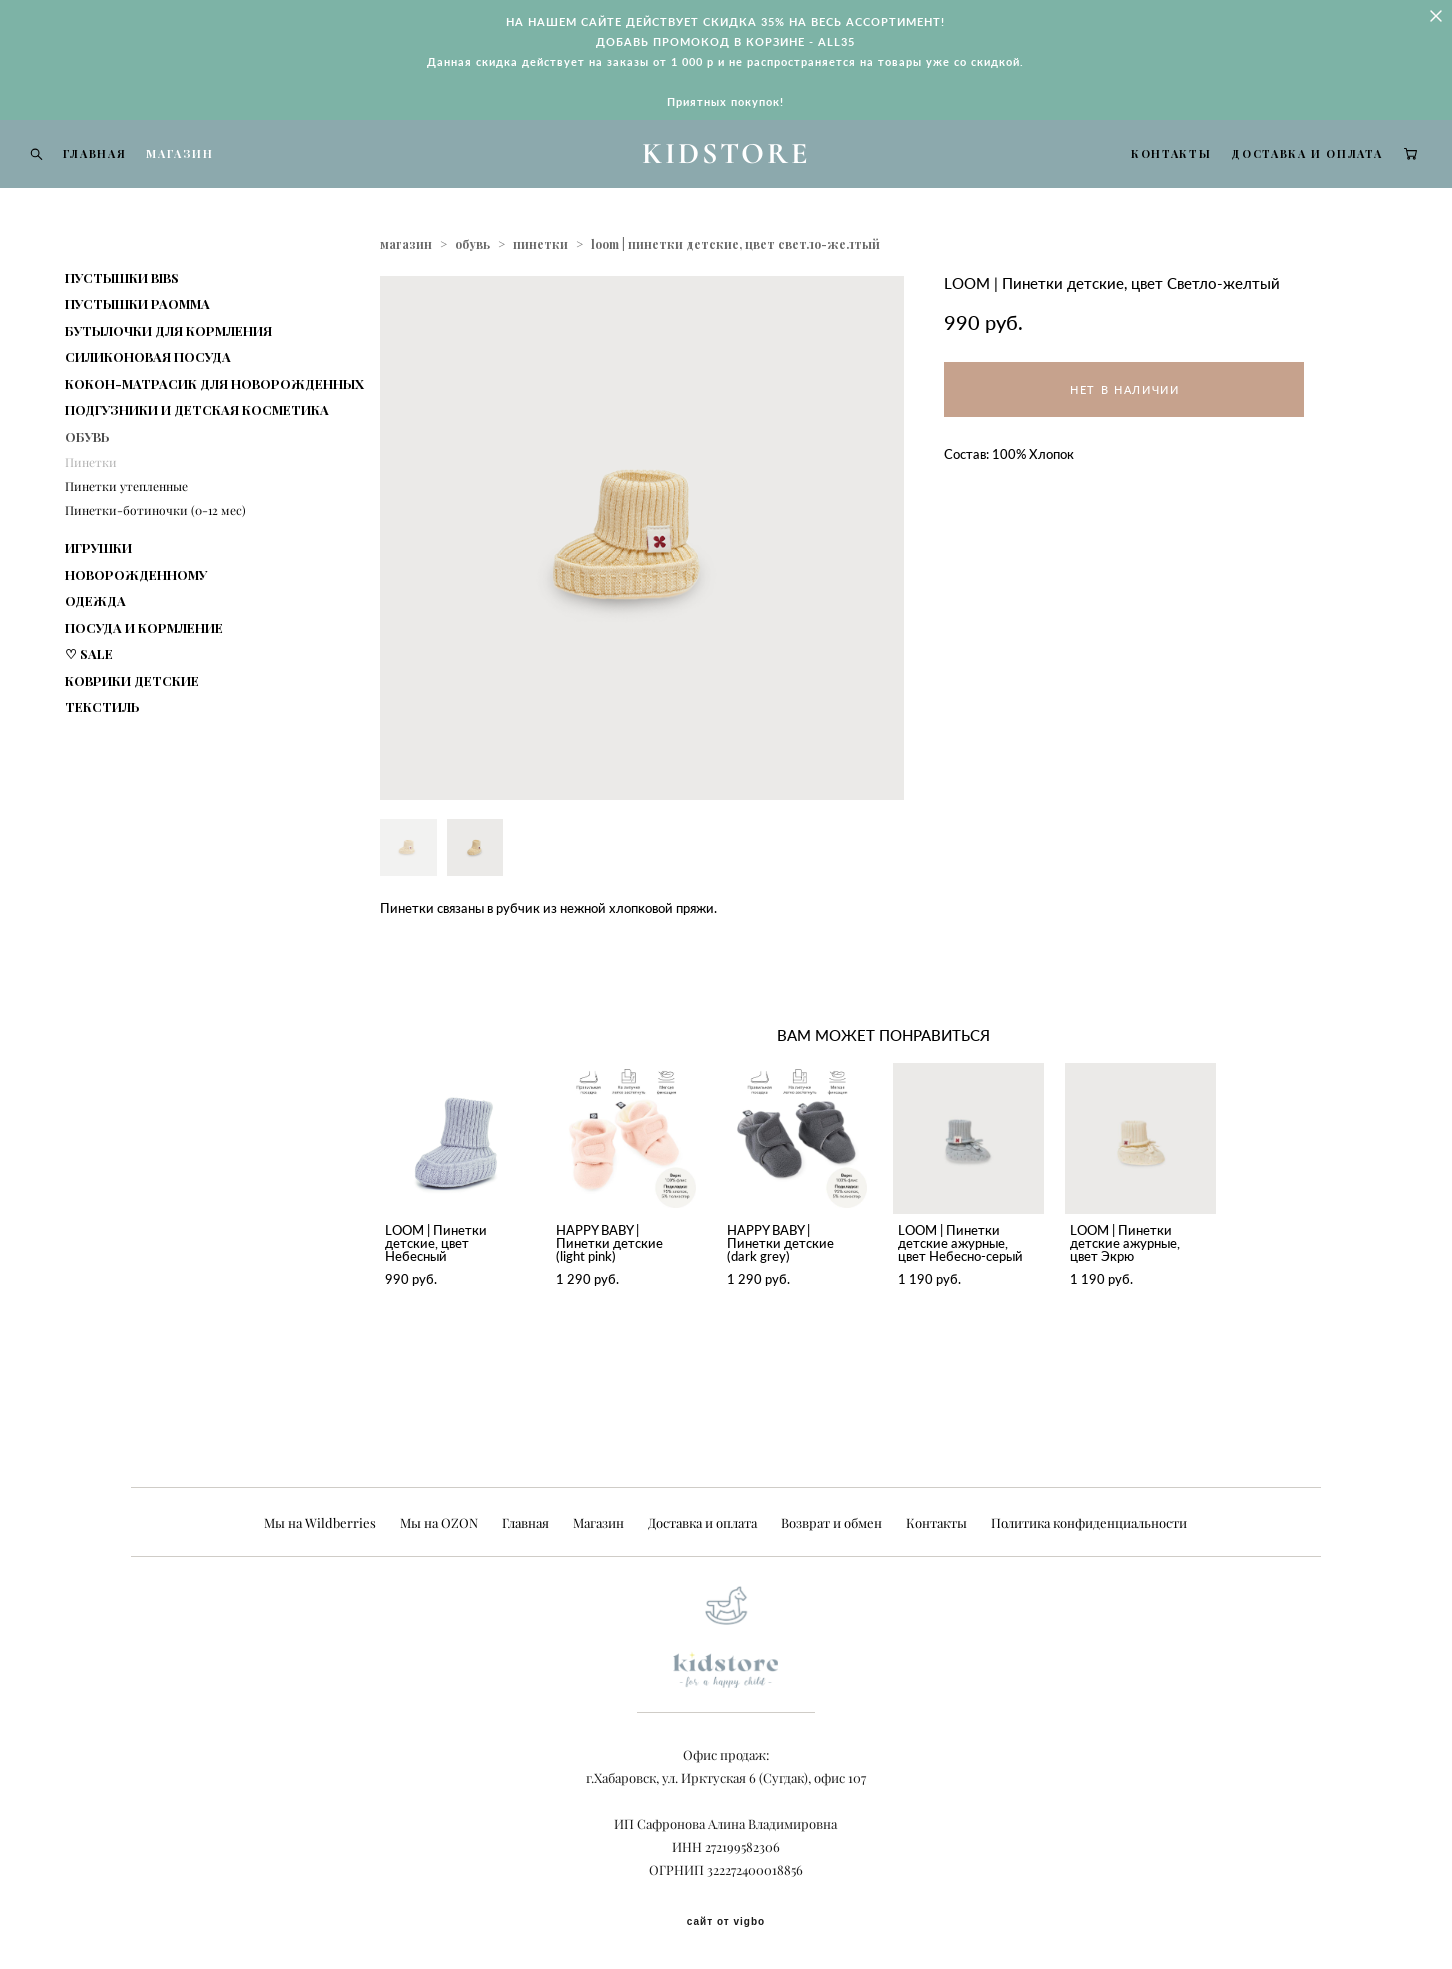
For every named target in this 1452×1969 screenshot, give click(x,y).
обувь (472, 292)
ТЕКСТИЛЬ (102, 754)
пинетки (540, 292)
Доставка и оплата (702, 1523)
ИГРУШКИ (98, 595)
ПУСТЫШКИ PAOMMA (137, 351)
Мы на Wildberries (320, 1523)
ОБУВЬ (87, 484)
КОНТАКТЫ (1133, 177)
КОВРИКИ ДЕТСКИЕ (132, 728)
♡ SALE (89, 701)
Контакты (936, 1523)
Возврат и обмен (831, 1523)
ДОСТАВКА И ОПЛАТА (1268, 177)
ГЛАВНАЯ (133, 177)
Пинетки (91, 510)
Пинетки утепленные (126, 534)
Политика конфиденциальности (1089, 1523)
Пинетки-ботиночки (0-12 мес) (155, 558)
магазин (406, 292)
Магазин (598, 1523)
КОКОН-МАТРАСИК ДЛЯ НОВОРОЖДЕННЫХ (214, 431)
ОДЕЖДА (95, 648)
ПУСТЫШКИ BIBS (122, 325)
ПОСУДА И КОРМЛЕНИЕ (144, 675)
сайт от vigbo (726, 1922)
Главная (525, 1523)
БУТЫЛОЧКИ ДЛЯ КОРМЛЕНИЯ (168, 378)
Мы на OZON (439, 1523)
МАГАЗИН (219, 177)
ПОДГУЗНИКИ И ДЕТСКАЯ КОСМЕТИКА (197, 457)
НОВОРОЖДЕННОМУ (136, 622)
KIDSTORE (726, 178)
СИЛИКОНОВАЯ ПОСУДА (148, 404)
